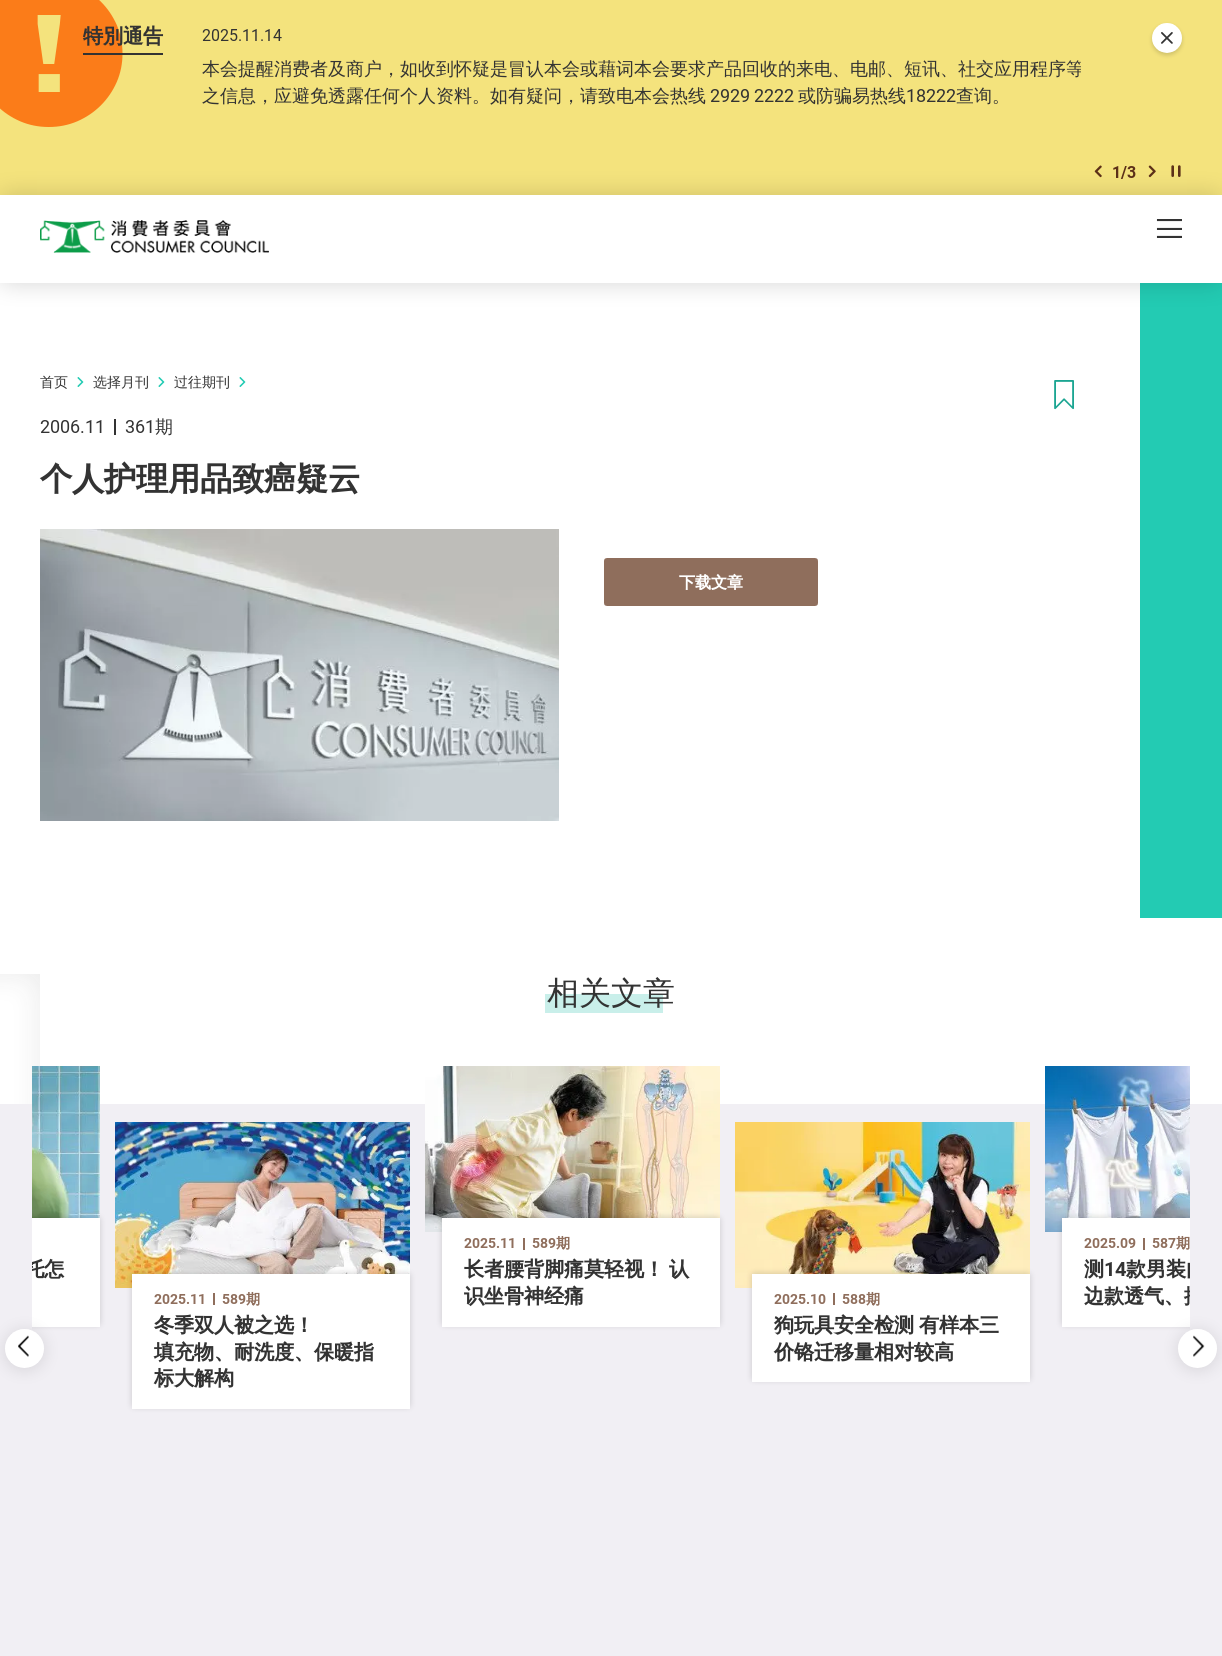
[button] (1098, 174)
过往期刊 (202, 385)
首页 (54, 385)
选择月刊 (121, 385)
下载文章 (711, 586)
